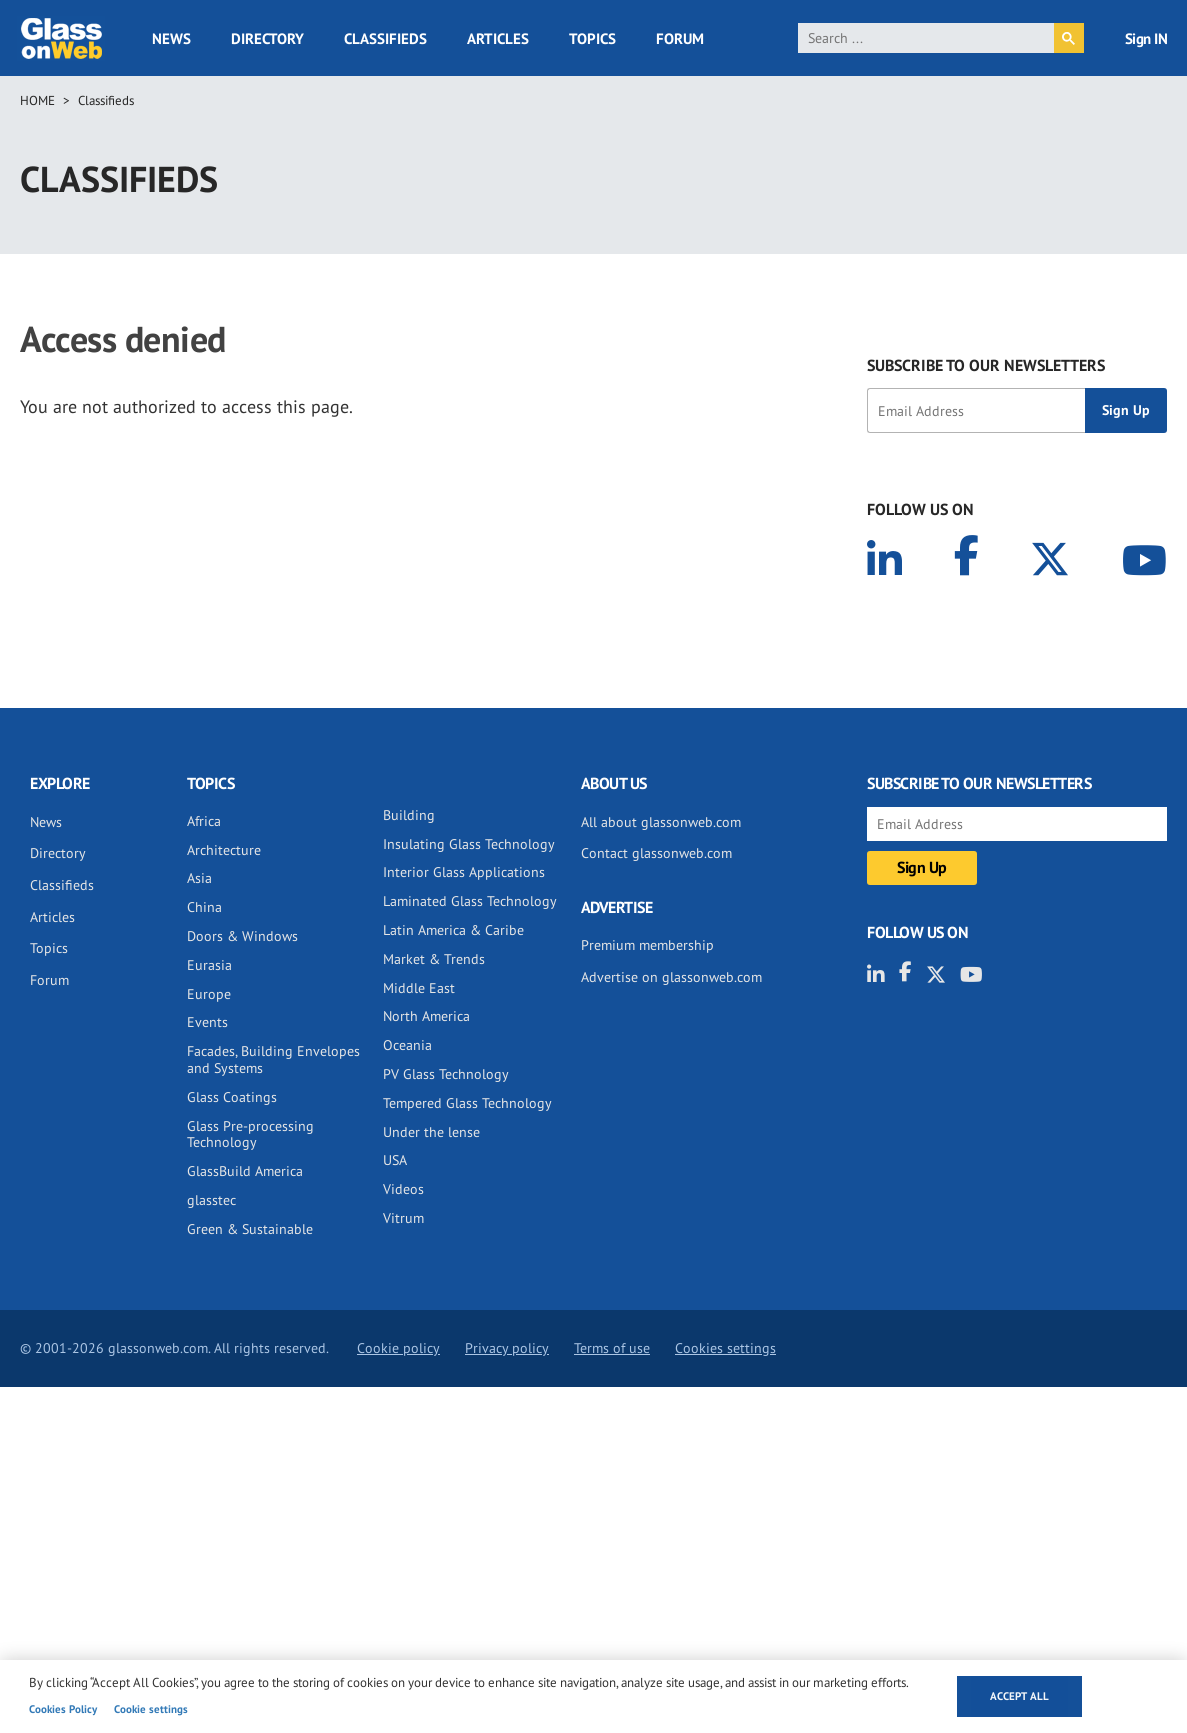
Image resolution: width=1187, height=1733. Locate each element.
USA (395, 1160)
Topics (592, 38)
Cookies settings (725, 1348)
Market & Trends (434, 959)
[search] (926, 38)
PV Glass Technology (446, 1074)
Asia (199, 878)
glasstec (211, 1200)
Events (207, 1022)
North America (426, 1016)
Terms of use (612, 1348)
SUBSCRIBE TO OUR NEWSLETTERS (986, 365)
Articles (498, 38)
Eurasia (209, 965)
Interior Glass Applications (464, 872)
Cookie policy (398, 1348)
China (204, 907)
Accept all (1019, 1696)
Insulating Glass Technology (469, 844)
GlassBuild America (245, 1171)
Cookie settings (151, 1709)
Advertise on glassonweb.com (671, 977)
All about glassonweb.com (661, 822)
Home (37, 100)
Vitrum (403, 1218)
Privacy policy (507, 1348)
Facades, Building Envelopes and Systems (273, 1059)
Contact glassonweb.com (656, 853)
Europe (209, 994)
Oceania (407, 1045)
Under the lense (431, 1132)
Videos (403, 1189)
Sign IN (1146, 38)
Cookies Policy (63, 1709)
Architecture (224, 850)
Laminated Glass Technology (470, 901)
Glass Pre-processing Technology (250, 1134)
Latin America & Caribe (453, 930)
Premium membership (647, 945)
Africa (204, 821)
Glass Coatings (232, 1097)
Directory (267, 38)
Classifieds (385, 38)
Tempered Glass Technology (467, 1103)
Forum (680, 38)
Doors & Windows (242, 936)
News (171, 38)
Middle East (419, 988)
